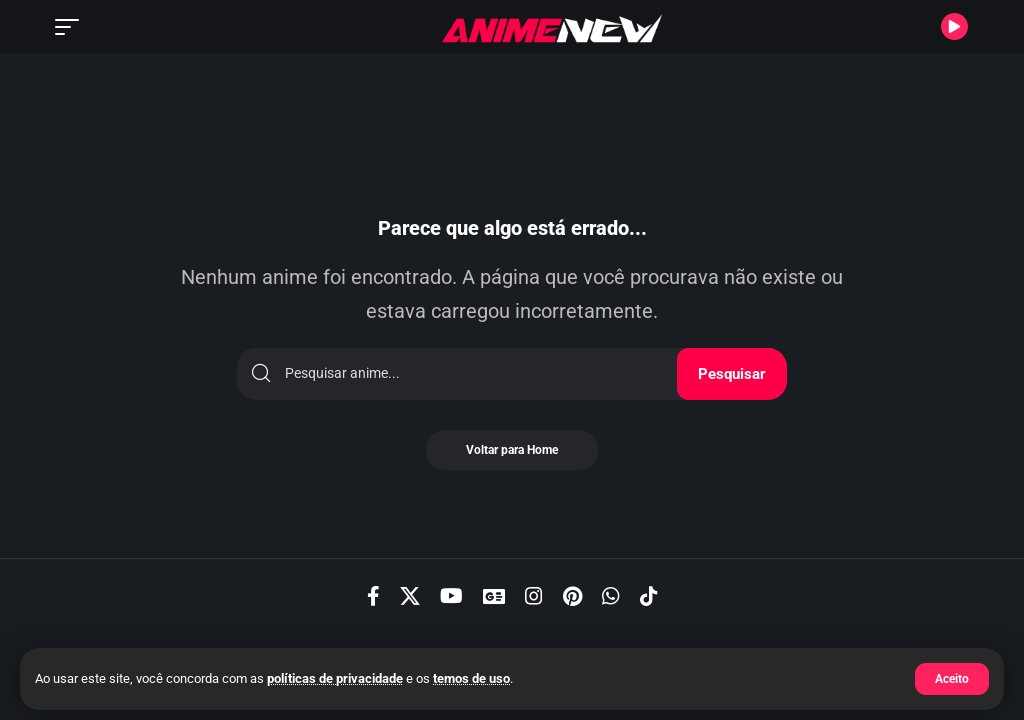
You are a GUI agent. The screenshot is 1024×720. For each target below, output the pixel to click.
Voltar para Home (512, 450)
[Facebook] (373, 596)
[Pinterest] (572, 596)
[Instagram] (534, 596)
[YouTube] (451, 596)
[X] (410, 596)
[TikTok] (649, 596)
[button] (952, 679)
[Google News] (494, 596)
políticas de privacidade (335, 678)
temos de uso (471, 678)
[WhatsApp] (611, 596)
